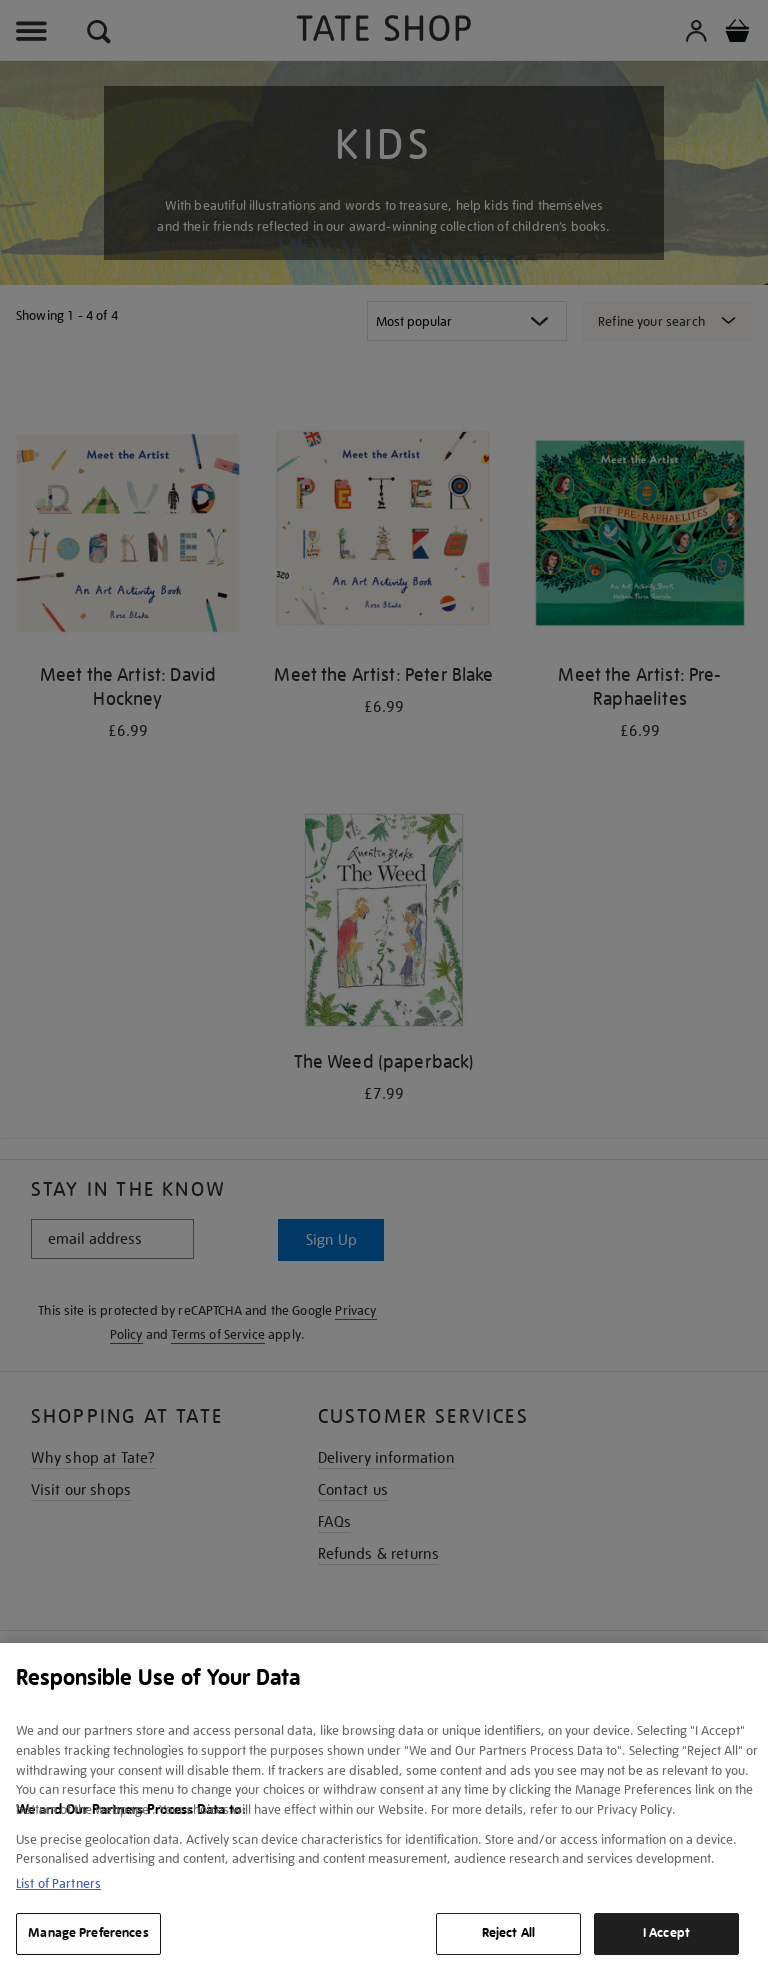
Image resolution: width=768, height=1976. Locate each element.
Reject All (508, 1933)
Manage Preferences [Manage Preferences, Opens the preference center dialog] (88, 1933)
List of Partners (58, 1883)
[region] (384, 1809)
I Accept (666, 1933)
